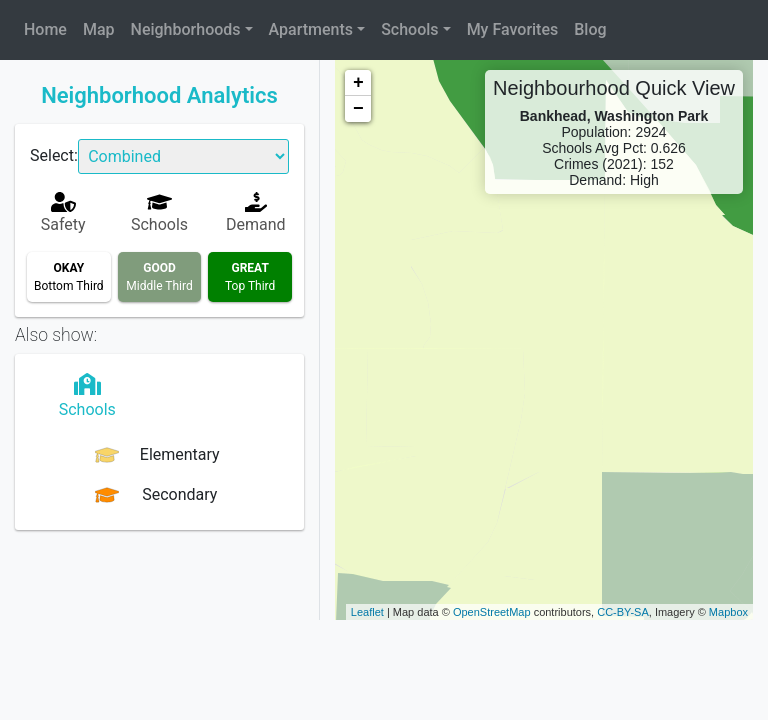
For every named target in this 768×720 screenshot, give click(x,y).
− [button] (358, 109)
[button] (192, 30)
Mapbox (728, 612)
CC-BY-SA (623, 612)
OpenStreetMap (492, 612)
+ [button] (358, 83)
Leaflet (367, 612)
